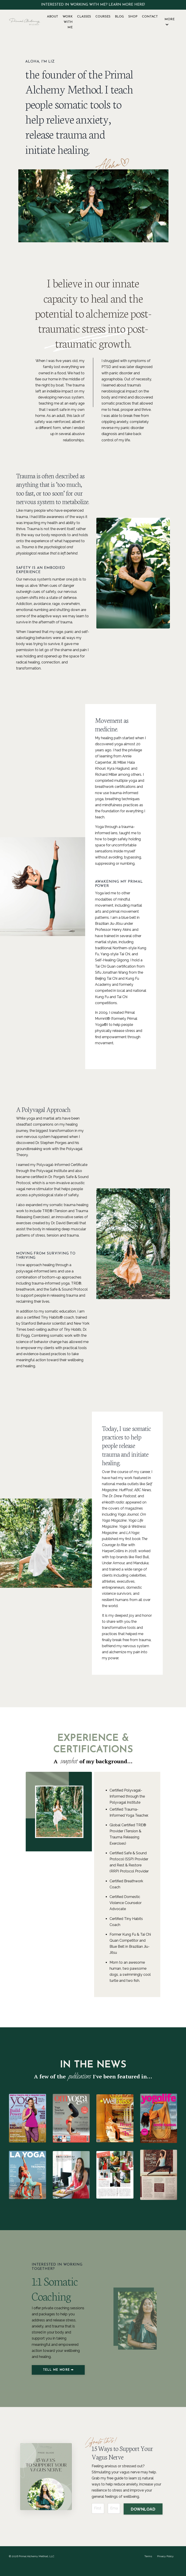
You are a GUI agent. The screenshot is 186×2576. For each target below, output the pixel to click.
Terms (148, 2565)
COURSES (102, 16)
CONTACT (150, 16)
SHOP (132, 16)
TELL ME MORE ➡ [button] (58, 2379)
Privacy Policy (165, 2565)
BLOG (119, 16)
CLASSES (84, 16)
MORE (170, 22)
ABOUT (52, 16)
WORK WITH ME (68, 22)
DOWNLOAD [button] (143, 2518)
